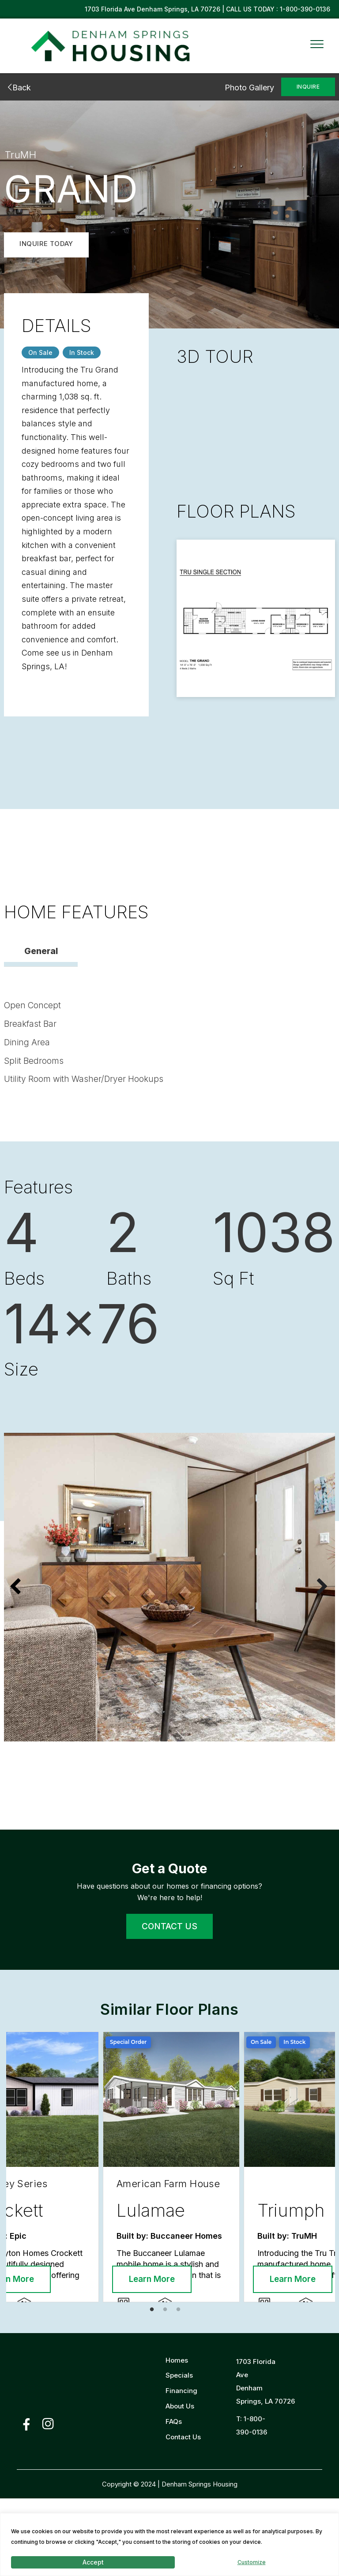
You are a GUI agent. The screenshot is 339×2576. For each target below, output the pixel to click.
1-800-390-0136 (305, 9)
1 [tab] (154, 2389)
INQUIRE (308, 86)
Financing (181, 2468)
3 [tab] (180, 2389)
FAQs (174, 2499)
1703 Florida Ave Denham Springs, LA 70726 (153, 9)
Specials (179, 2453)
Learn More (55, 2357)
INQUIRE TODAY (46, 244)
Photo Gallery (249, 87)
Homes (177, 2438)
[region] (169, 2544)
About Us (180, 2484)
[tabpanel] (96, 2208)
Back (17, 87)
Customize (251, 2562)
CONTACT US (169, 1930)
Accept (93, 2562)
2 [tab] (167, 2389)
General (41, 953)
